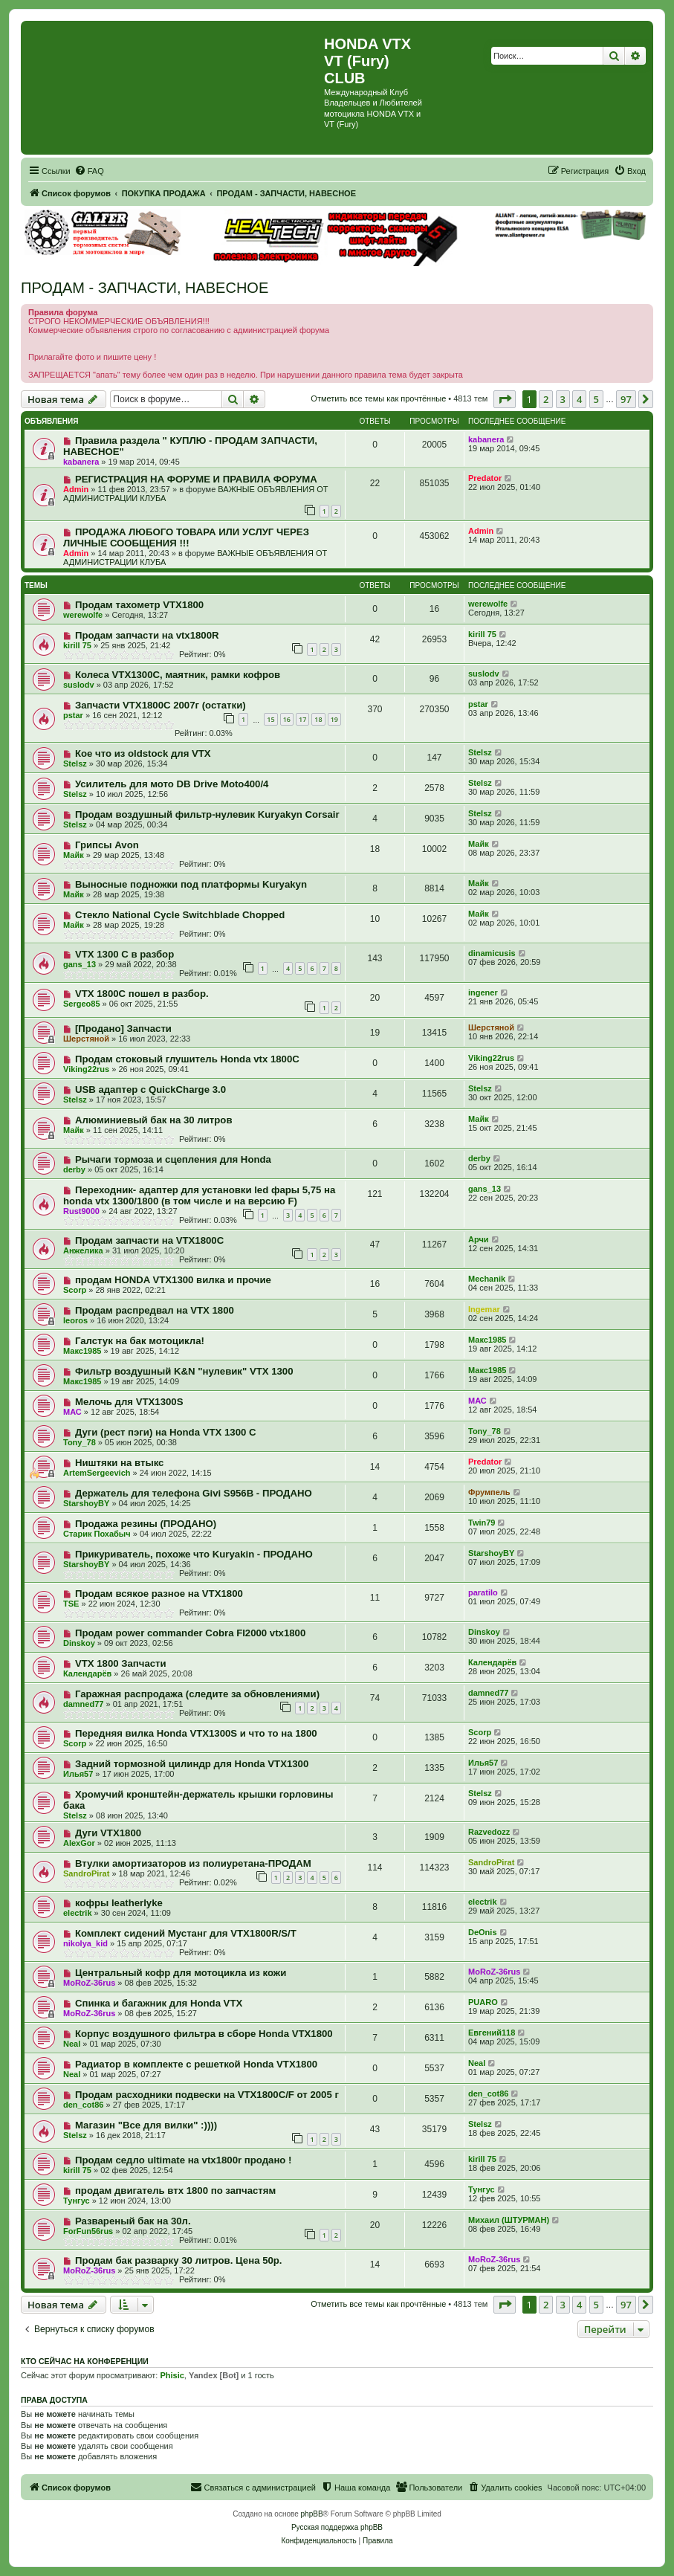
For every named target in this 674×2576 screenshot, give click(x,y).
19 (334, 719)
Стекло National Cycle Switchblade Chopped (180, 914)
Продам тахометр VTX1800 (139, 604)
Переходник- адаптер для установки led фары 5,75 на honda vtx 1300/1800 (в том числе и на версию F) (199, 1195)
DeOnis (482, 1932)
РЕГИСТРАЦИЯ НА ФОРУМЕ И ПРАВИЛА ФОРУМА (196, 479)
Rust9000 (81, 1211)
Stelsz (75, 763)
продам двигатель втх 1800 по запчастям (175, 2190)
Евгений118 (491, 2032)
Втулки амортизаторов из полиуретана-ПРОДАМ (193, 1863)
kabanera (81, 461)
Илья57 (78, 1773)
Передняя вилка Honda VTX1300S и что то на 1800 (196, 1733)
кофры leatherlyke (119, 1902)
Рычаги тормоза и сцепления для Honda (173, 1159)
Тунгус (76, 2200)
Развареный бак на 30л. (133, 2221)
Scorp (74, 1289)
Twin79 (481, 1522)
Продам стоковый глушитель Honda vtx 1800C (187, 1059)
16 (287, 719)
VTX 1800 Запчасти (120, 1663)
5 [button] (596, 399)
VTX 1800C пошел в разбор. (142, 993)
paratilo (483, 1592)
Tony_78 (79, 1442)
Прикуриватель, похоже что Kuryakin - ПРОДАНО (194, 1554)
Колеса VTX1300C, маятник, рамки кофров (177, 674)
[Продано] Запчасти (123, 1028)
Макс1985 (82, 1350)
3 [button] (563, 399)
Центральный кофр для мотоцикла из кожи (180, 1972)
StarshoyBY (86, 1503)
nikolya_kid (85, 1943)
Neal (71, 2043)
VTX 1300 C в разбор (124, 954)
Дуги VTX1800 (108, 1833)
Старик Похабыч (97, 1533)
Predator (485, 478)
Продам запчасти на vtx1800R (147, 635)
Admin (75, 489)
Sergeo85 (81, 1003)
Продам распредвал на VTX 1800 (154, 1310)
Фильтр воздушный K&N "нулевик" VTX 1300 (184, 1371)
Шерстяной (86, 1038)
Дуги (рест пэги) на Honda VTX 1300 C (165, 1432)
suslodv (78, 684)
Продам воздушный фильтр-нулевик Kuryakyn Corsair (207, 814)
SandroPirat (86, 1873)
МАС (72, 1411)
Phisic (172, 2375)
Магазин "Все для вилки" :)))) (146, 2125)
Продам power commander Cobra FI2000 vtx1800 (190, 1633)
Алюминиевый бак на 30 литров (154, 1120)
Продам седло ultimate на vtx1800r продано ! (183, 2160)
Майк (73, 854)
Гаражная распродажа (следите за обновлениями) (197, 1693)
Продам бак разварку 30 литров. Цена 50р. (178, 2260)
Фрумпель (489, 1492)
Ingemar (484, 1309)
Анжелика (83, 1250)
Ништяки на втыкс (119, 1462)
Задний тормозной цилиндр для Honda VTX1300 (191, 1763)
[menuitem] (89, 171)
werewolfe (83, 614)
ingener (483, 992)
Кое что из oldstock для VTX (143, 753)
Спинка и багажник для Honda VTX (158, 2003)
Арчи (478, 1239)
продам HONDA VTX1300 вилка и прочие (173, 1279)
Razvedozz (489, 1831)
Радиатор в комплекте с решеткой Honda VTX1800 (196, 2064)
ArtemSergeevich (97, 1472)
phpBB (312, 2514)
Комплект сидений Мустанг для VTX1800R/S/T (186, 1933)
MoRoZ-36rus (89, 1982)
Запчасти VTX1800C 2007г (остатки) (160, 705)
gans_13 (79, 964)
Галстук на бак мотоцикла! (139, 1340)
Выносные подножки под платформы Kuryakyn (191, 884)
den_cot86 (83, 2104)
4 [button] (579, 399)
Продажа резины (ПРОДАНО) (145, 1523)
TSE (71, 1603)
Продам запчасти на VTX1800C (149, 1240)
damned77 (83, 1703)
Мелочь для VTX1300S (129, 1401)
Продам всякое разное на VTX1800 (159, 1593)
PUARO (483, 2002)
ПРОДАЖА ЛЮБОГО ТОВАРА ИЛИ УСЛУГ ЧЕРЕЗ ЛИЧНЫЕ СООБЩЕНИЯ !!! (186, 537)
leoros (75, 1320)
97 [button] (626, 399)
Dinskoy (79, 1643)
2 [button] (545, 399)
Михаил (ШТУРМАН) (508, 2219)
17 (302, 719)
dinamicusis (492, 953)
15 (270, 719)
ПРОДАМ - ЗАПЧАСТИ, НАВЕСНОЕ (144, 288)
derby (74, 1169)
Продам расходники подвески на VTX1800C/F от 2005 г (207, 2094)
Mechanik (486, 1278)
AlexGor (79, 1843)
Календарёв (87, 1673)
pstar (73, 715)
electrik (77, 1912)
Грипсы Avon (107, 844)
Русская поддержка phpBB (337, 2527)
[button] (504, 399)
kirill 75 (77, 645)
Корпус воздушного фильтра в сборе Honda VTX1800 (204, 2033)
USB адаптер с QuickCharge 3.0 (150, 1089)
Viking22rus (86, 1069)
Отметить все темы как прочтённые (378, 398)
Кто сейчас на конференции (85, 2361)
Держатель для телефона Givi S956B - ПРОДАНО (193, 1493)
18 (318, 719)
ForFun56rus (88, 2231)
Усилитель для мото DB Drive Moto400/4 (172, 784)
